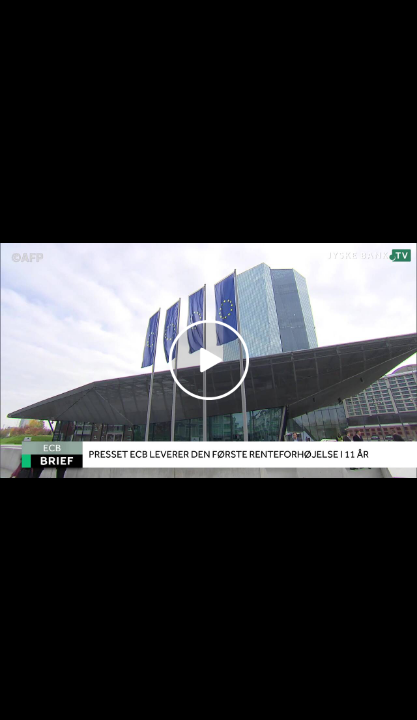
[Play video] (209, 360)
